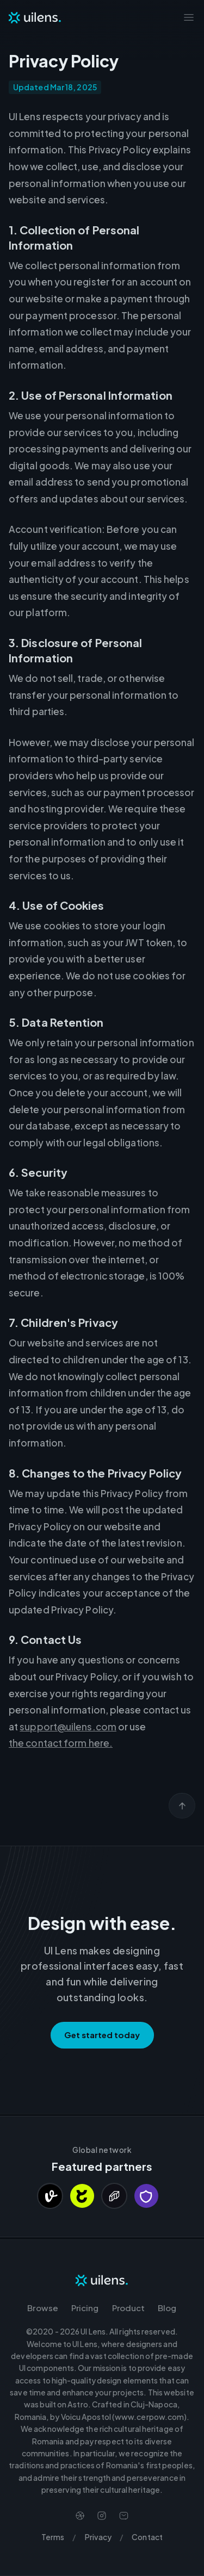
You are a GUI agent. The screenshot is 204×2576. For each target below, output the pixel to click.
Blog (167, 2307)
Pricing (85, 2307)
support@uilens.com (68, 1727)
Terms (52, 2537)
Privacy (98, 2537)
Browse (42, 2307)
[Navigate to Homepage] (35, 17)
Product (128, 2307)
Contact (147, 2537)
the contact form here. (61, 1743)
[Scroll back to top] (182, 1805)
